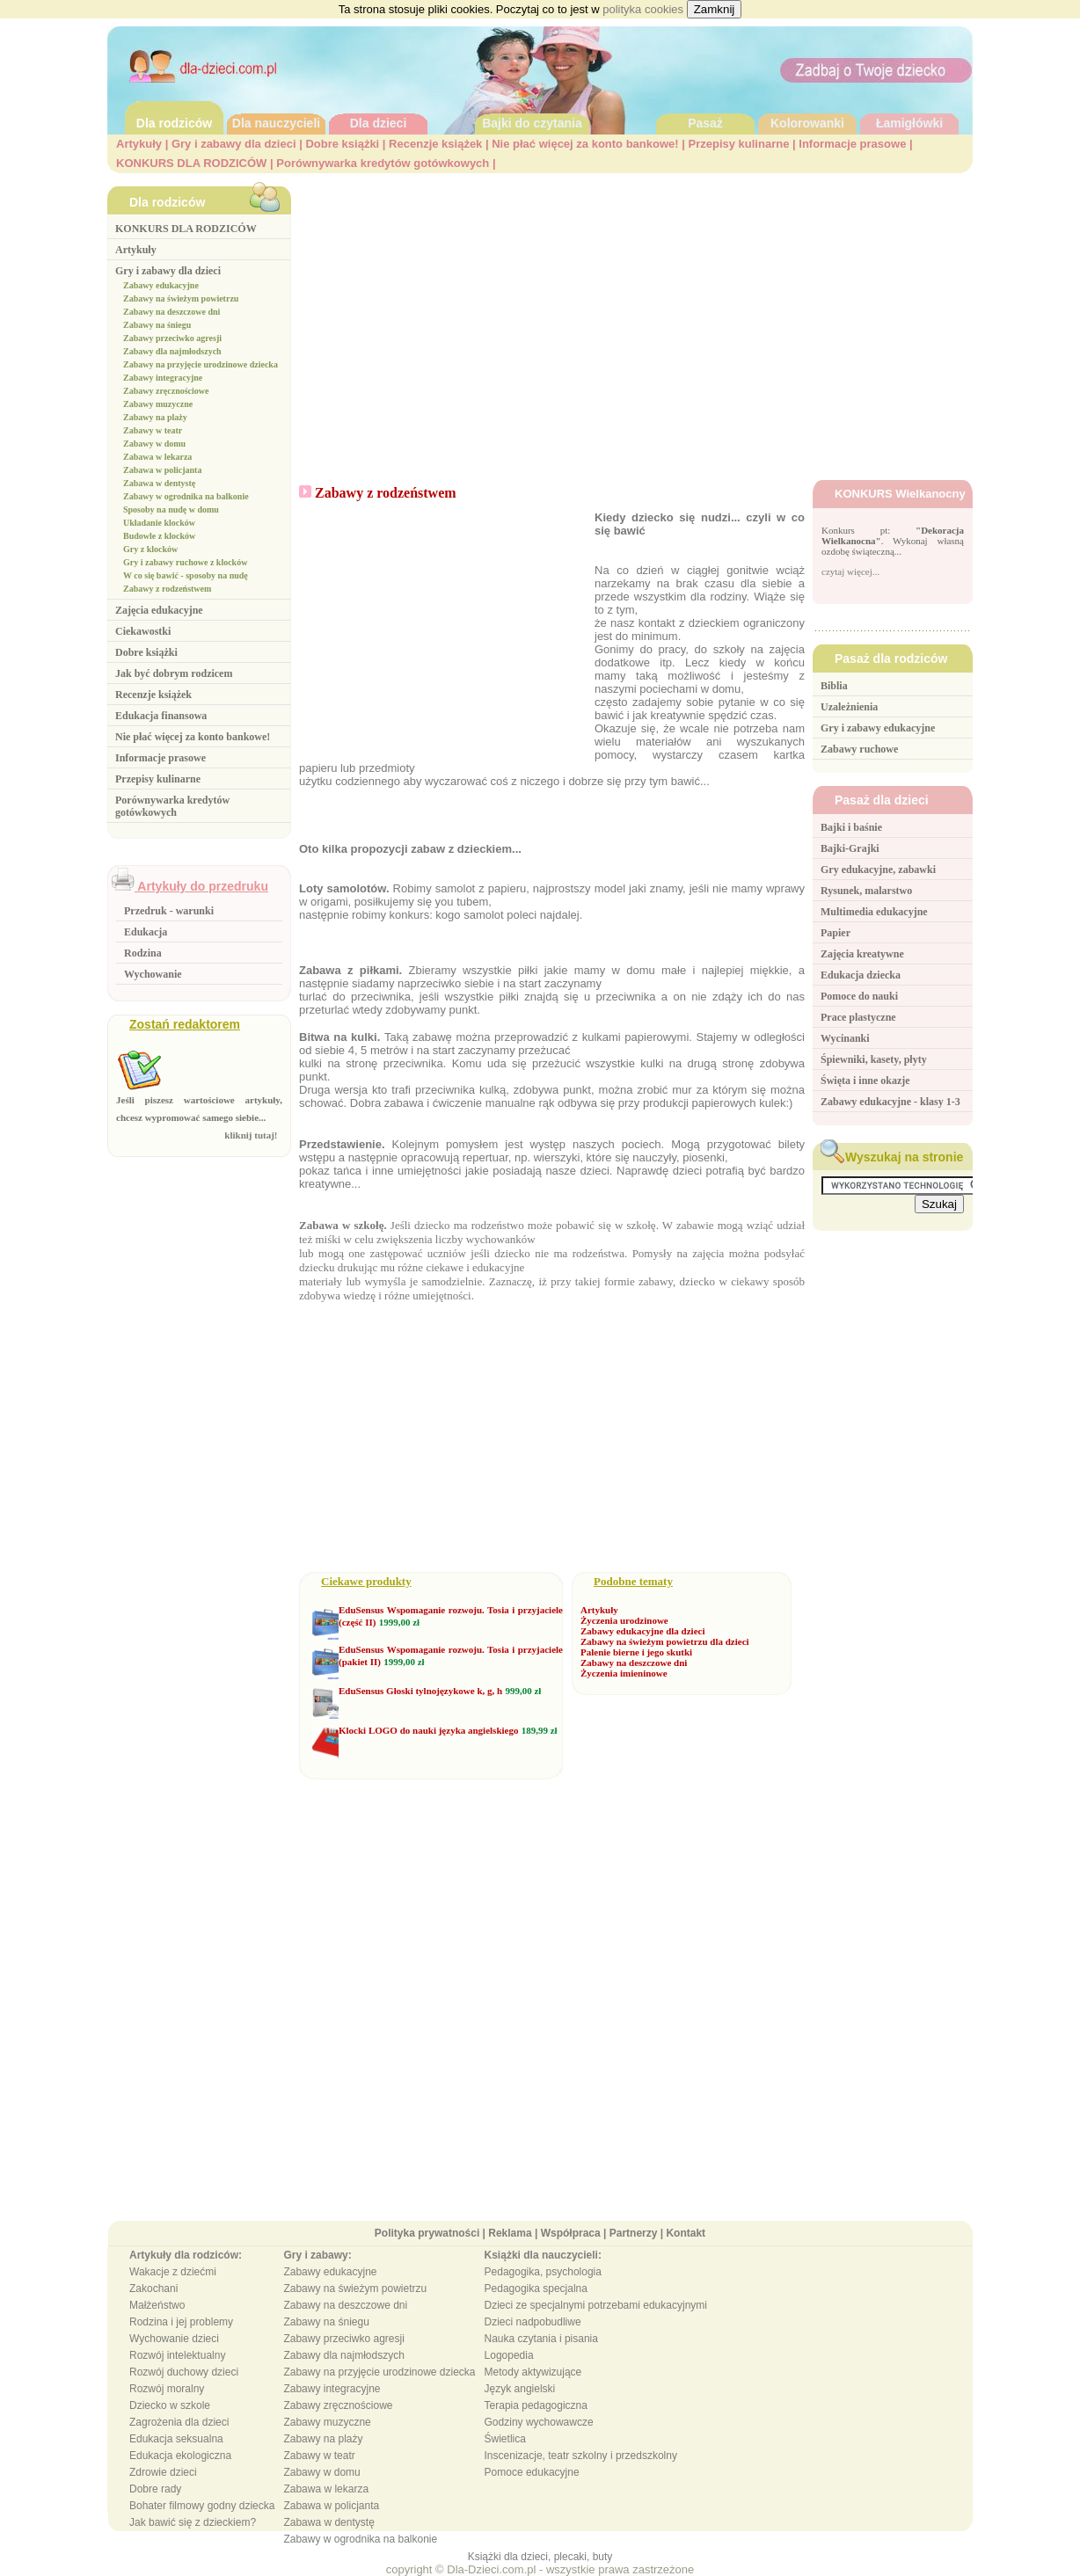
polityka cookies (642, 9)
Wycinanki (845, 1038)
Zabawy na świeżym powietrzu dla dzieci (664, 1641)
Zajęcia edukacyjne (159, 610)
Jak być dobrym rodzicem (173, 673)
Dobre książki (342, 143)
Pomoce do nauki (859, 996)
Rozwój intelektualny (177, 2355)
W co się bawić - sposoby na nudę (185, 575)
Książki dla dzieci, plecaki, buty (540, 2557)
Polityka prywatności (427, 2233)
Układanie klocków (159, 523)
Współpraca (571, 2233)
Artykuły (139, 143)
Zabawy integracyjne (162, 377)
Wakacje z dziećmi (172, 2272)
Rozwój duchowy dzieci (183, 2372)
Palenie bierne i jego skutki (636, 1652)
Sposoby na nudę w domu (171, 509)
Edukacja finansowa (161, 715)
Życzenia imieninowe (624, 1673)
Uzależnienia (849, 707)
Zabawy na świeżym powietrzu (180, 298)
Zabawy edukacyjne (161, 285)
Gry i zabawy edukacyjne (878, 728)
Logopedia (509, 2355)
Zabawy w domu (154, 443)
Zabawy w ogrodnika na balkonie (186, 496)
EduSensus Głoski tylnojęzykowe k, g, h (420, 1690)
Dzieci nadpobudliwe (533, 2322)
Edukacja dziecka (861, 975)
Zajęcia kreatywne (862, 954)
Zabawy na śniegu (157, 325)
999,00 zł (523, 1690)
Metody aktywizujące (533, 2372)
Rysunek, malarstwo (866, 890)
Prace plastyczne (858, 1017)
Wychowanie (153, 974)
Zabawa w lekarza (157, 457)
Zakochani (153, 2288)
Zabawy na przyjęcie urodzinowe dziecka (200, 364)
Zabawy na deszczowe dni (171, 312)
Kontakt (685, 2233)
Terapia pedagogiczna (536, 2405)
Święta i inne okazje (865, 1080)
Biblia (834, 686)
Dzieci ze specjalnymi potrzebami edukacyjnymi (596, 2305)
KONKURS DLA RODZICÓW (191, 163)
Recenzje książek (435, 143)
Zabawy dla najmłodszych (172, 351)
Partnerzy (633, 2233)
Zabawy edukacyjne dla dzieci (642, 1631)
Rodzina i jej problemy (181, 2322)
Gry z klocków (150, 549)
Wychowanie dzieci (174, 2338)
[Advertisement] (636, 317)
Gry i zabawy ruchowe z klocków (185, 562)
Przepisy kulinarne (739, 143)
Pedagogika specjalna (536, 2288)
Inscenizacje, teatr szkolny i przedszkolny (581, 2455)
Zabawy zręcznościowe (165, 391)
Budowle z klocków (159, 536)
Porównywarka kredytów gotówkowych (382, 163)
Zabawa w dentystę (159, 483)
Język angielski (520, 2389)
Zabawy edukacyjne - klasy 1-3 (890, 1101)
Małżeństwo (157, 2305)
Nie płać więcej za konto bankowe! (585, 143)
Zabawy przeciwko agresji (172, 338)
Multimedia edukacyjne (874, 912)
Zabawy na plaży (155, 417)
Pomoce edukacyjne (532, 2472)
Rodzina (143, 953)
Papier (835, 933)
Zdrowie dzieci (163, 2472)
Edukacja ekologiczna (180, 2455)
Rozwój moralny (166, 2389)
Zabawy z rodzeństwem (167, 588)
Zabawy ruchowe (859, 749)
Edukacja (145, 932)
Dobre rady (155, 2489)
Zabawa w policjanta (162, 470)
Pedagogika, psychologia (543, 2272)
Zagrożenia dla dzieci (179, 2422)
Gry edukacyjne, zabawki (878, 869)
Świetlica (505, 2439)
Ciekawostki (143, 631)
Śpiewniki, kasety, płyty (874, 1059)
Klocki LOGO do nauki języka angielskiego (428, 1730)
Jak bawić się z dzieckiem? (192, 2522)
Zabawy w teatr (152, 430)
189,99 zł (540, 1730)
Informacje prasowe (852, 143)
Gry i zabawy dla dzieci (233, 143)
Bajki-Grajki (850, 848)
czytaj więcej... (850, 571)
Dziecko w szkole (169, 2405)
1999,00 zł (399, 1622)
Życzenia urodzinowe (624, 1620)
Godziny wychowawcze (539, 2422)
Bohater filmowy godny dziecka (201, 2506)
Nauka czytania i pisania (541, 2338)
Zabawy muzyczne (158, 404)
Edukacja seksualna (176, 2439)
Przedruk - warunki (169, 911)
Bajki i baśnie (851, 827)
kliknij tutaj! (253, 1135)
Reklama (509, 2233)
